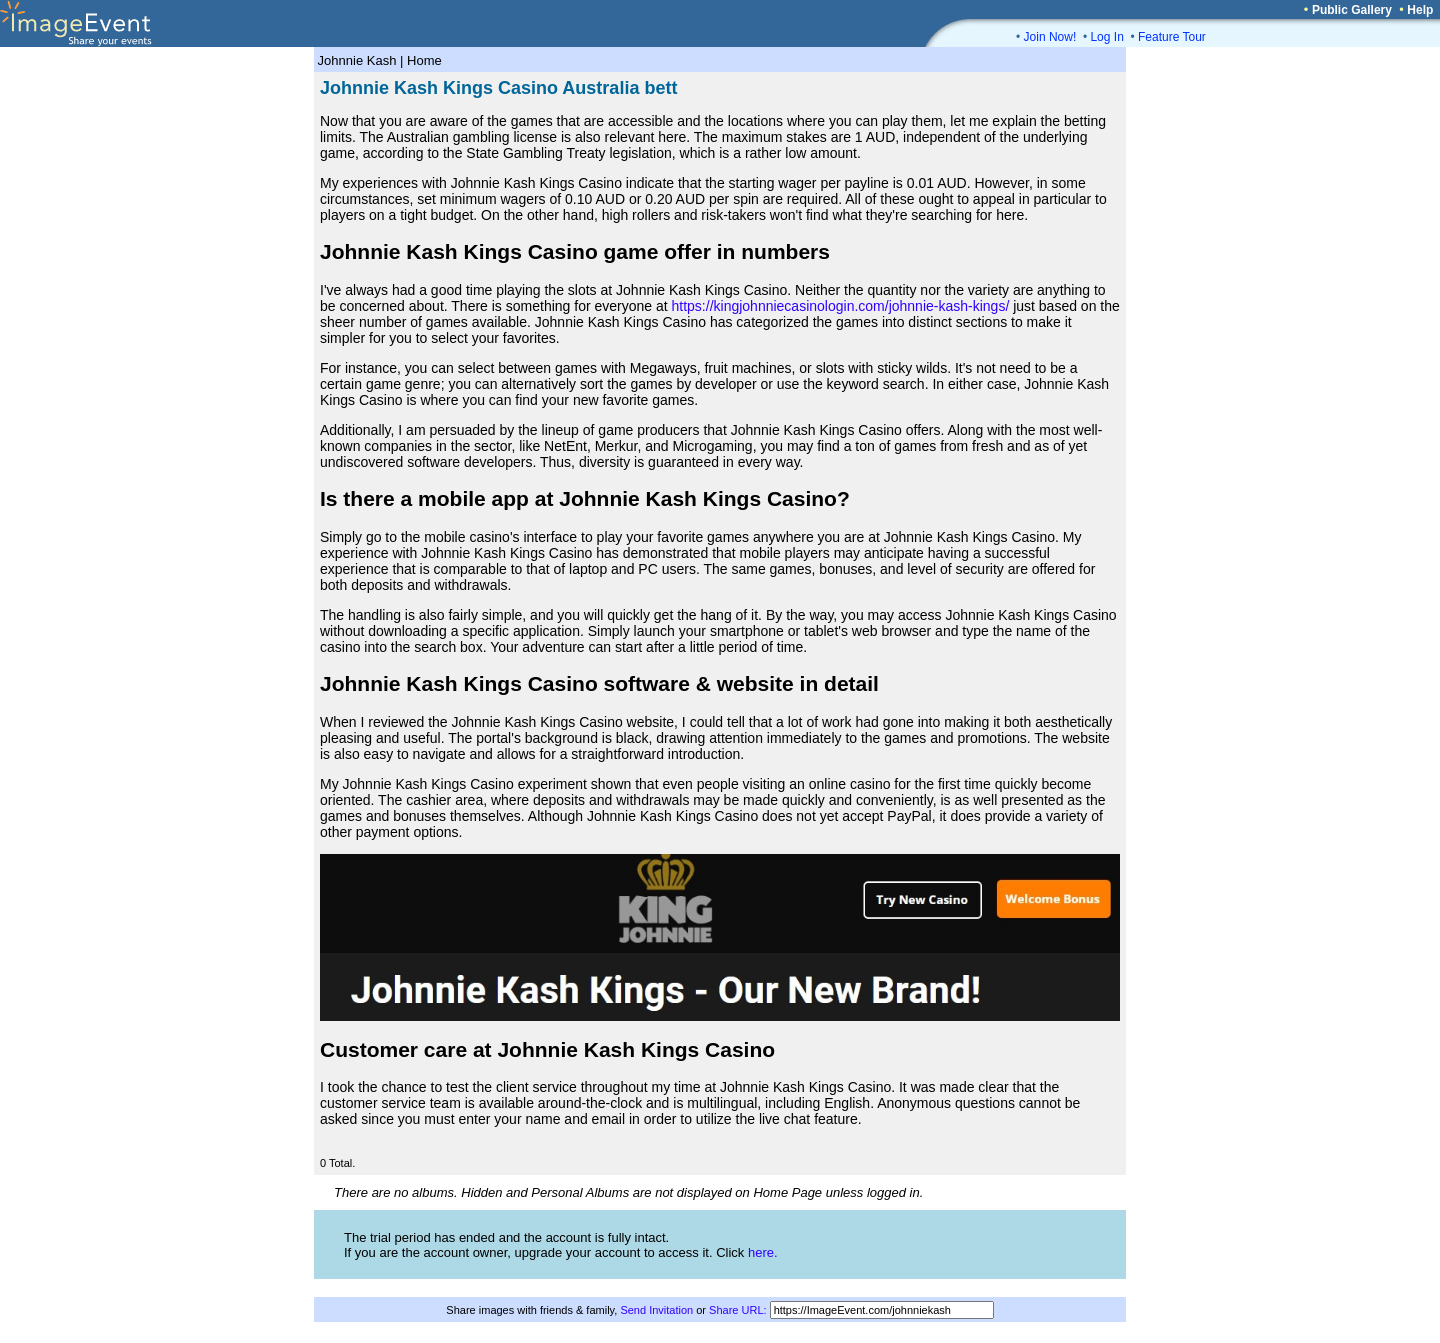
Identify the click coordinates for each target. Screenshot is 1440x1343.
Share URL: (737, 1310)
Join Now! (1050, 37)
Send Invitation (656, 1310)
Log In (1106, 37)
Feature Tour (1172, 37)
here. (763, 1252)
